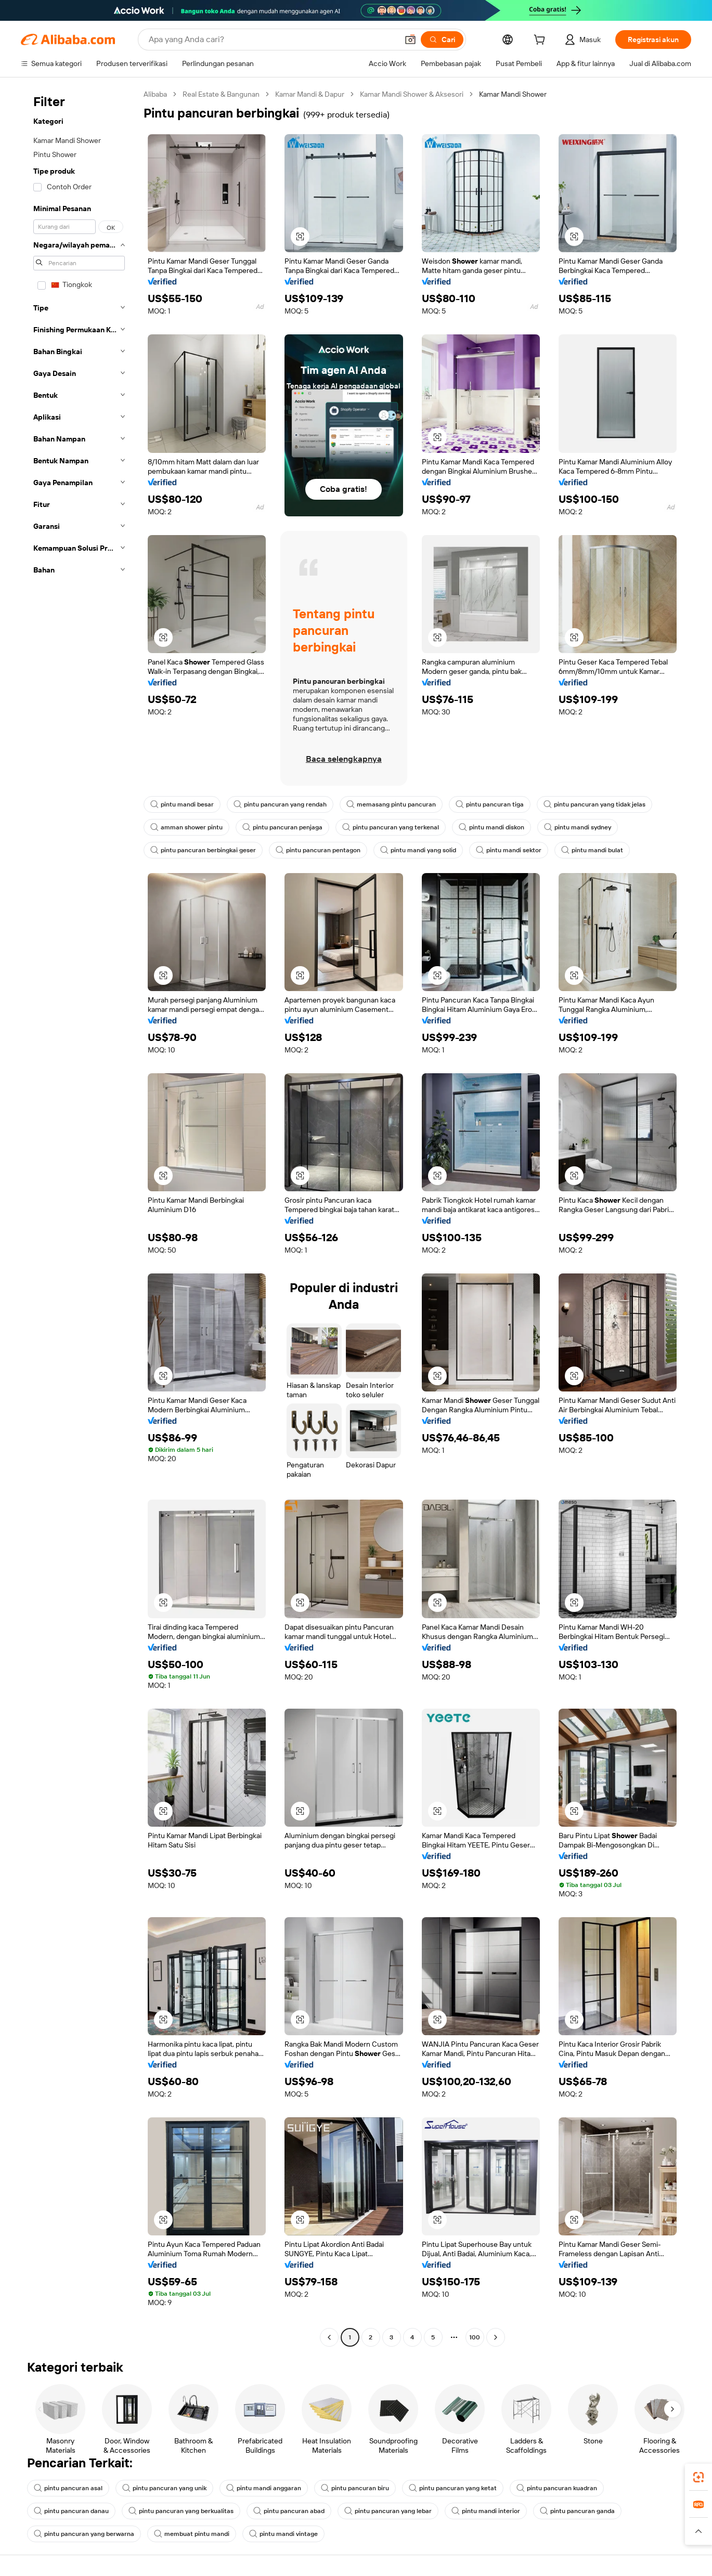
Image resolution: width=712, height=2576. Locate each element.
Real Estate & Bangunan (221, 94)
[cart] (541, 41)
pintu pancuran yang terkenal (390, 827)
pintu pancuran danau (71, 2511)
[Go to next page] (495, 2337)
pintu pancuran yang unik (164, 2488)
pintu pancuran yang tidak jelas (594, 804)
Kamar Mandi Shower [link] (513, 94)
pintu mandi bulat (592, 850)
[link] (698, 2477)
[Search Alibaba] (272, 39)
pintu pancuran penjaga (282, 827)
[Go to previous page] (329, 2337)
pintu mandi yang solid (418, 850)
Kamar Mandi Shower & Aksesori (411, 94)
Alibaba (155, 94)
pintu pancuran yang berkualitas (181, 2511)
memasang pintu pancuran (391, 804)
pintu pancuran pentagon (318, 850)
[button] (410, 39)
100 (474, 2337)
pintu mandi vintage (283, 2534)
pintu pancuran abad (289, 2511)
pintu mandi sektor (508, 850)
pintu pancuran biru (355, 2488)
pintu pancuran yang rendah (280, 804)
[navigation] (79, 1217)
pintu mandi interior (485, 2511)
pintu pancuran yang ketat (453, 2488)
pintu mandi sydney (577, 827)
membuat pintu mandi (191, 2534)
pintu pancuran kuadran (556, 2488)
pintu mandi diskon (491, 827)
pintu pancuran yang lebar (388, 2511)
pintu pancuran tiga (490, 804)
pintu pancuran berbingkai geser (203, 850)
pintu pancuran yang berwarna (84, 2534)
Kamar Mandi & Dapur (309, 94)
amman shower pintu (186, 827)
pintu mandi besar (182, 804)
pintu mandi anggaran (263, 2488)
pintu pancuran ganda (577, 2511)
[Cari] (442, 39)
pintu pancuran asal (68, 2488)
